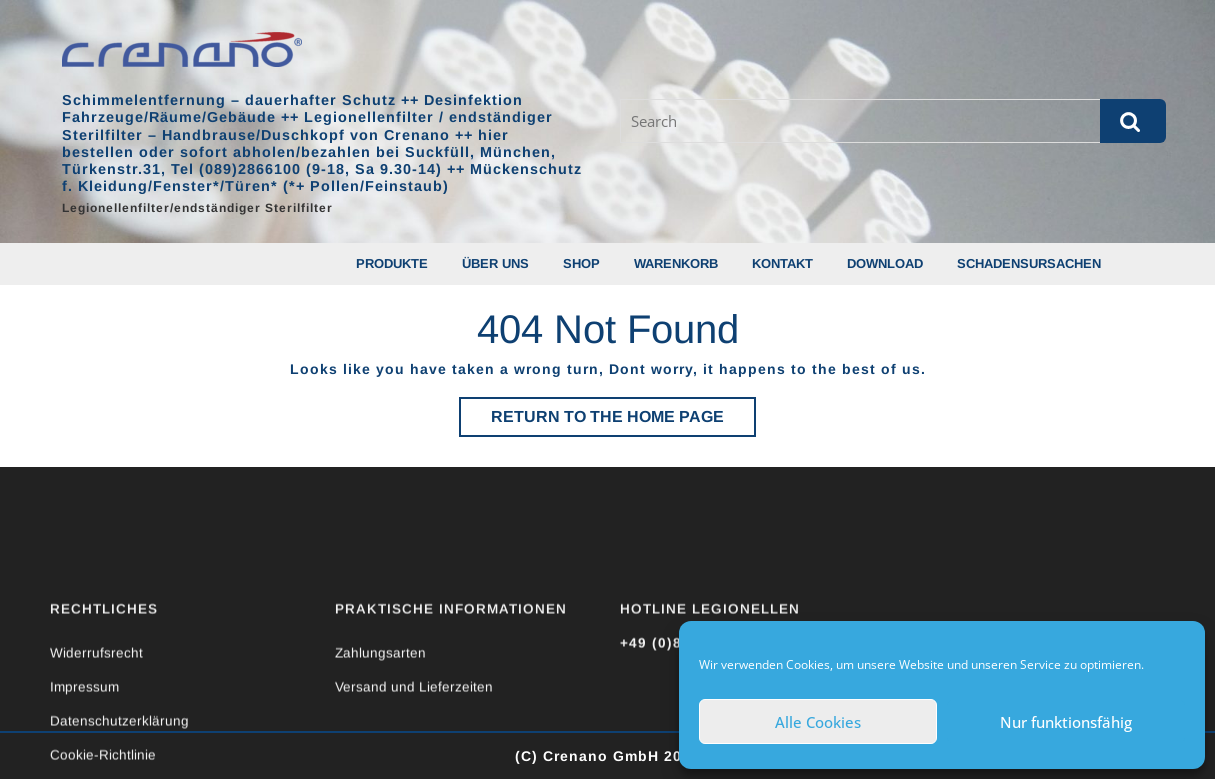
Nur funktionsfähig (1066, 722)
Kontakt (782, 263)
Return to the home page (623, 421)
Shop (581, 263)
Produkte (392, 263)
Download (885, 263)
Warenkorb (676, 263)
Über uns (495, 263)
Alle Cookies (818, 722)
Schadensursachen (1029, 263)
